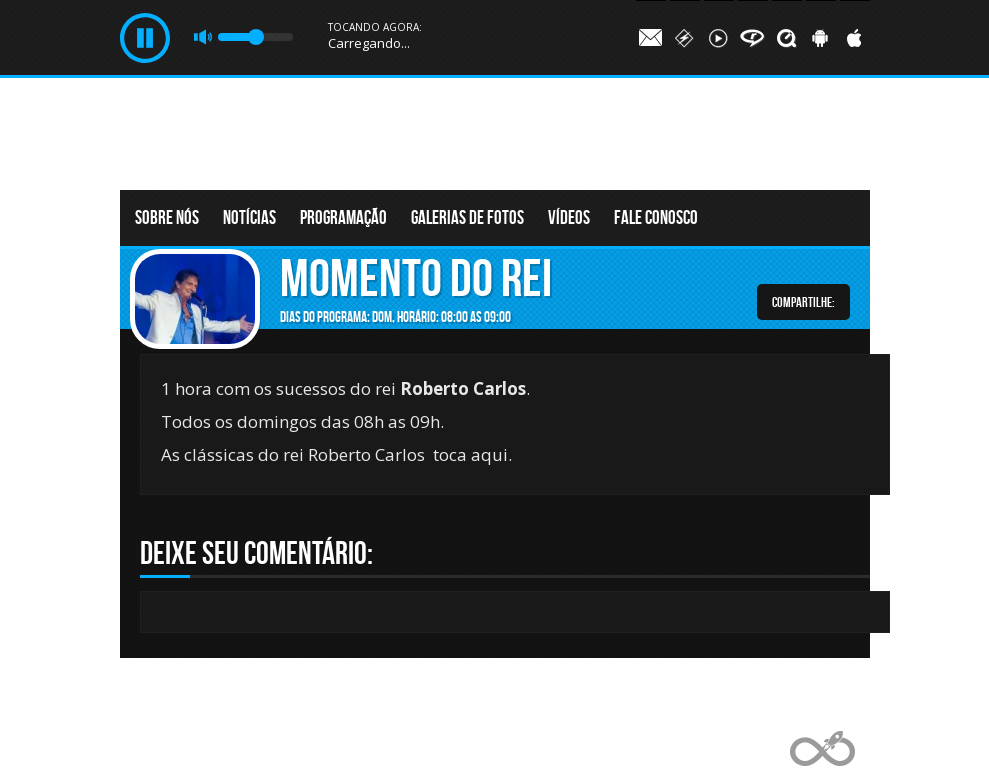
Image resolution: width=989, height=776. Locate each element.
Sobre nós (167, 217)
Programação (343, 217)
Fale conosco (656, 217)
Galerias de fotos (467, 217)
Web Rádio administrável (822, 748)
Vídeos (569, 217)
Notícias (249, 217)
